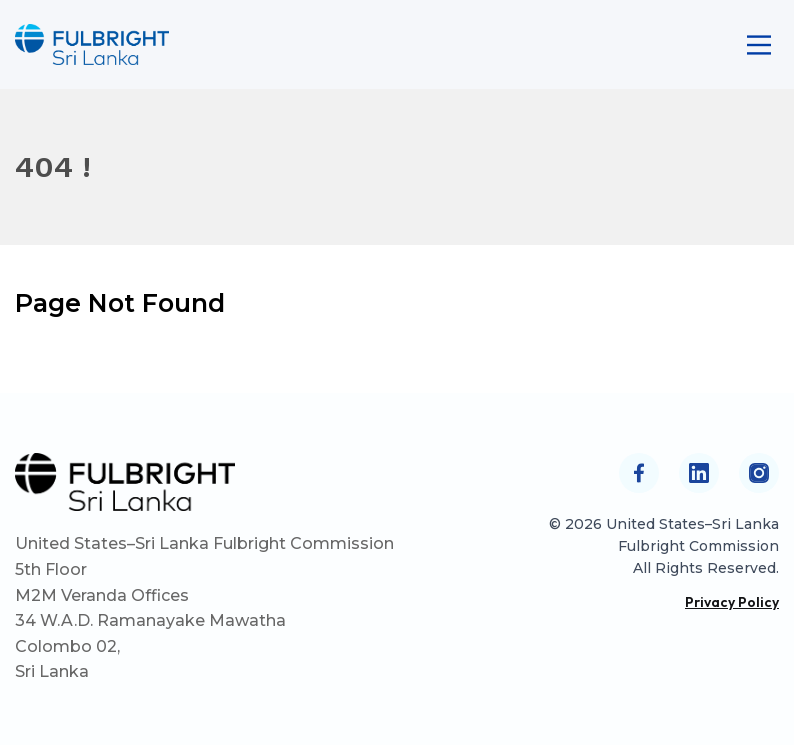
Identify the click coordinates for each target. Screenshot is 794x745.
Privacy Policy (732, 602)
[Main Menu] (759, 45)
